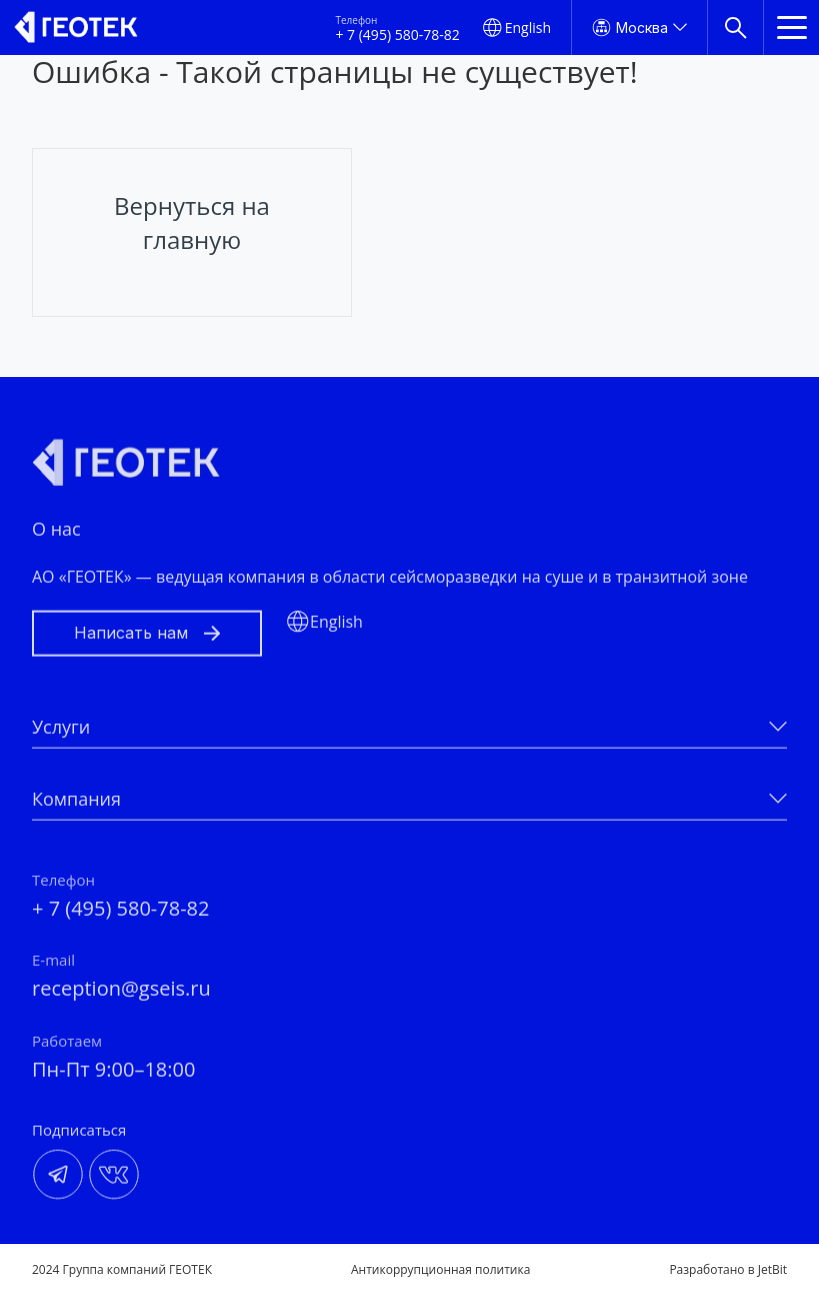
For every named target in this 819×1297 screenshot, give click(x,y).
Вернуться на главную (192, 222)
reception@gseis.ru (121, 996)
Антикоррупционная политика (440, 1270)
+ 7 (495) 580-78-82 (397, 35)
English (528, 27)
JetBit (772, 1269)
